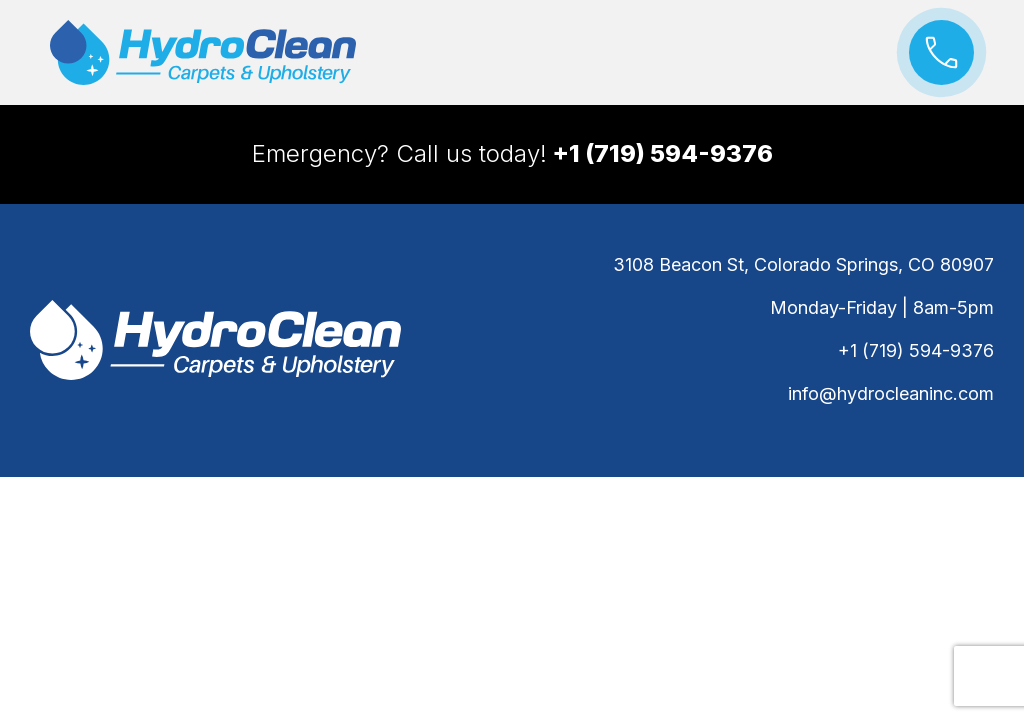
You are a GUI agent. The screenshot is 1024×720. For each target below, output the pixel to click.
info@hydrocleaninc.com (891, 393)
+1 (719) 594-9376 (916, 350)
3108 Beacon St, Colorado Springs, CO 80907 (803, 264)
